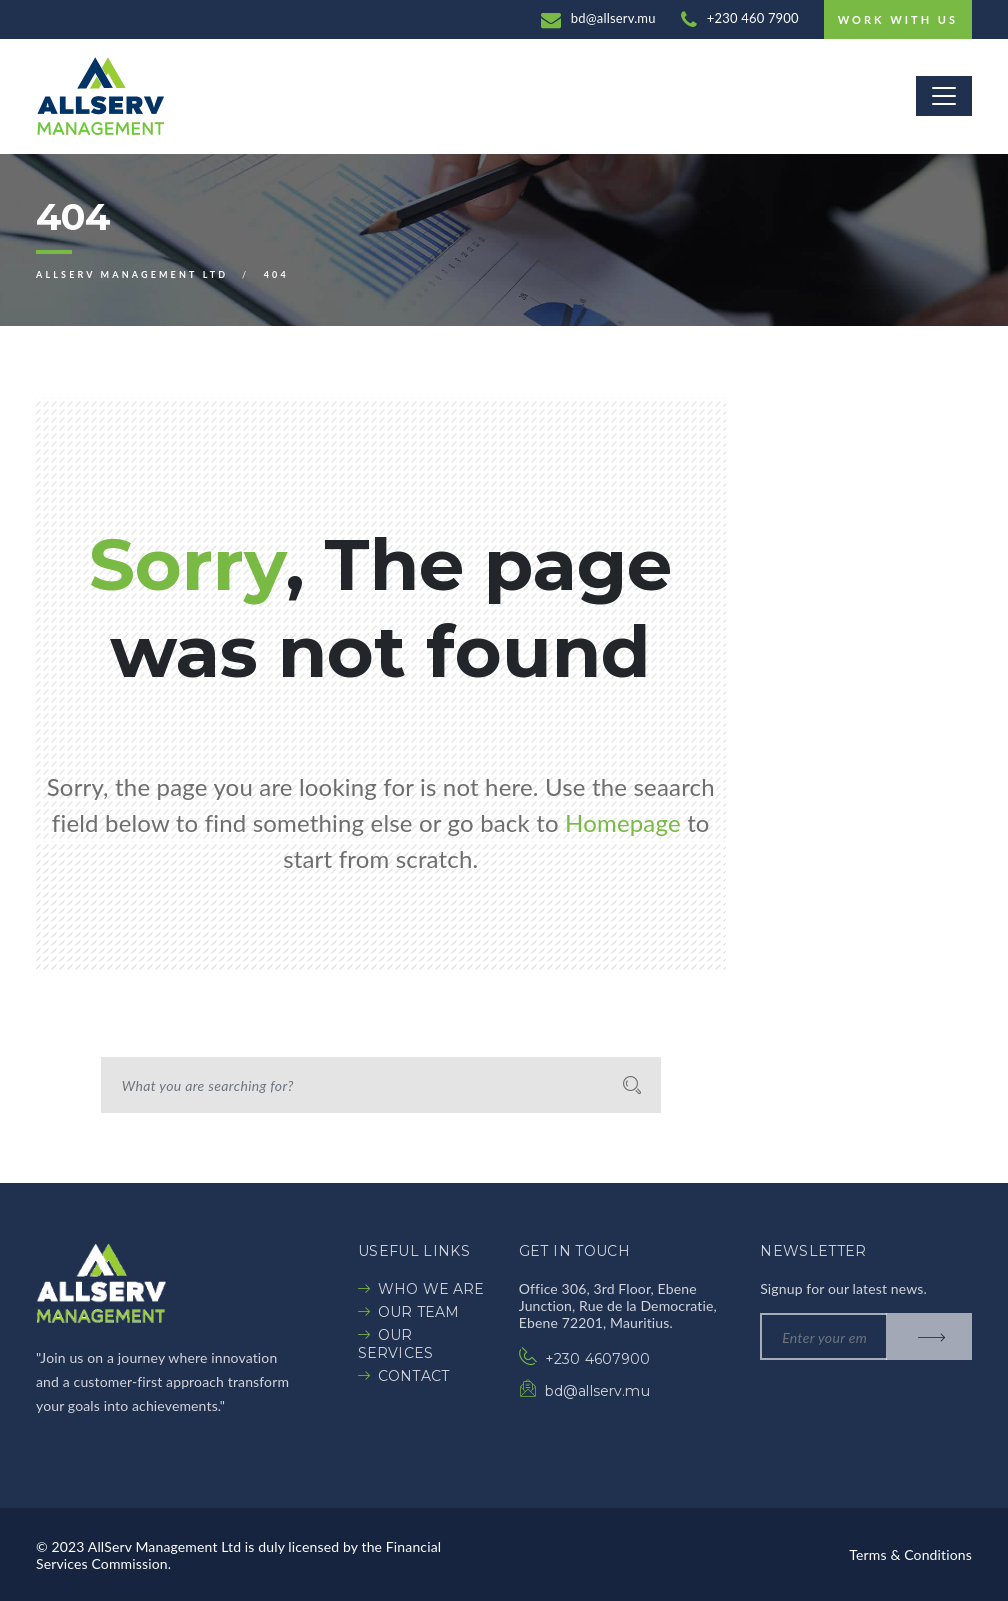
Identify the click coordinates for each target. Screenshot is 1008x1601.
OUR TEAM (418, 1312)
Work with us (898, 19)
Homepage (623, 822)
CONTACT (413, 1376)
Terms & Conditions (910, 1554)
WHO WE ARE (431, 1289)
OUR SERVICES (395, 1344)
